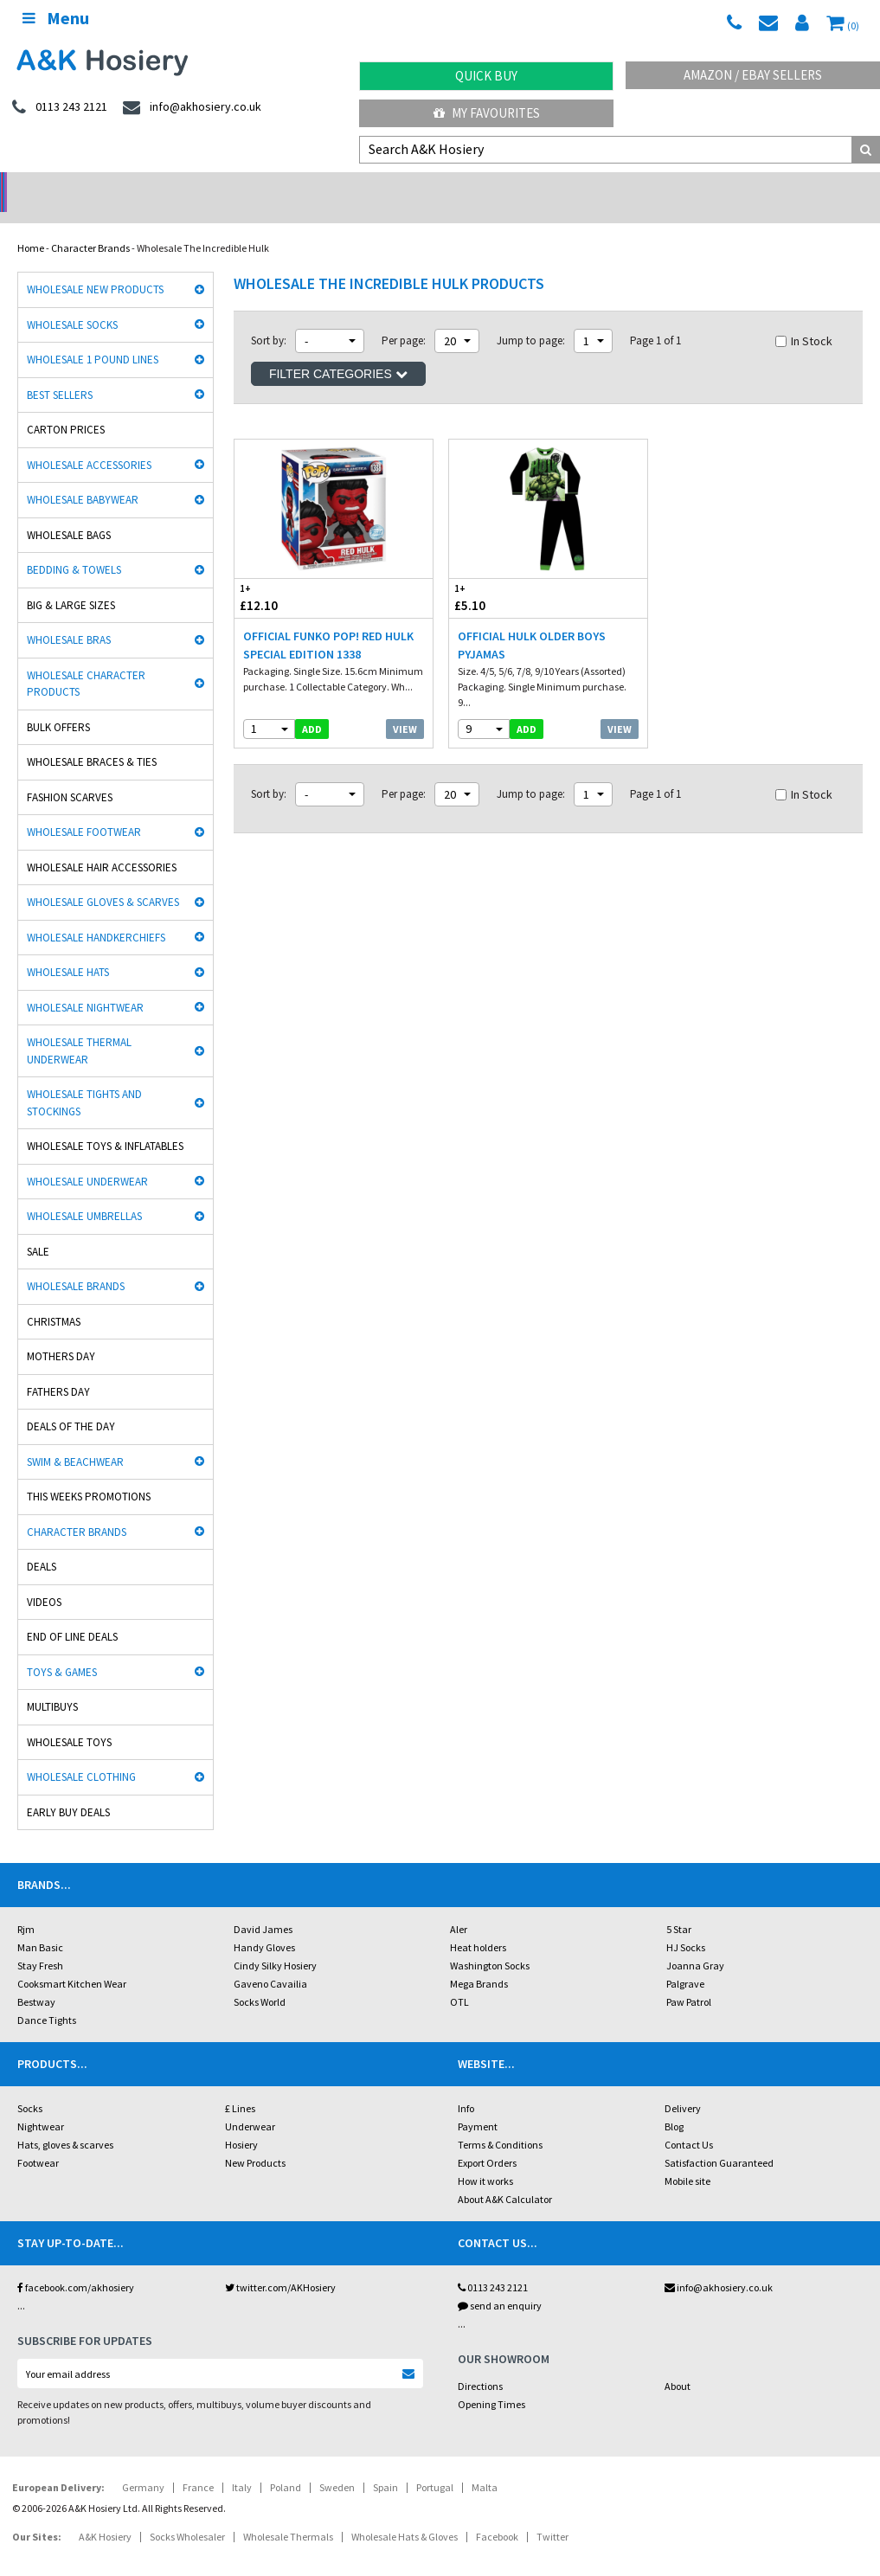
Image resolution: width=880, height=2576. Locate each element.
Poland (285, 2464)
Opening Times (491, 2381)
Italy (242, 2464)
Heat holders (478, 1924)
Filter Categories (338, 351)
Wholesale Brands (76, 1263)
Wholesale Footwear (84, 809)
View (405, 706)
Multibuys (52, 1684)
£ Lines (240, 2085)
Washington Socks (490, 1943)
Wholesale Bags (69, 512)
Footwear (38, 2140)
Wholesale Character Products (86, 662)
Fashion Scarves (69, 775)
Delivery (683, 2085)
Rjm (26, 1906)
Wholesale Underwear (87, 1159)
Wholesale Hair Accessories (102, 845)
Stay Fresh (40, 1943)
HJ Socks (685, 1924)
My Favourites (487, 113)
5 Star (678, 1906)
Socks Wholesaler (187, 2514)
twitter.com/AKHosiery (280, 2264)
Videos (44, 1579)
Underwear (250, 2103)
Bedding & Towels (74, 547)
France (198, 2464)
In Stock (803, 318)
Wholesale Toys (69, 1719)
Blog (674, 2103)
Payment (478, 2103)
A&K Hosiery (105, 2514)
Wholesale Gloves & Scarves (103, 879)
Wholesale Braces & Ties (92, 739)
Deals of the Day (71, 1404)
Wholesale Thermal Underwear (79, 1028)
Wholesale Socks (72, 302)
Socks (29, 2085)
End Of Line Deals (72, 1614)
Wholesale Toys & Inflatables (105, 1123)
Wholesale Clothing (81, 1754)
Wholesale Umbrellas (84, 1193)
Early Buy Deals (68, 1790)
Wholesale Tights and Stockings (84, 1080)
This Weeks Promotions (89, 1474)
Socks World (260, 1979)
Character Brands (90, 225)
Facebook (497, 2514)
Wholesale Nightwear (85, 985)
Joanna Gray (695, 1943)
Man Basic (40, 1924)
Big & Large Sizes (71, 582)
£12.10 (284, 575)
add (312, 706)
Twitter (552, 2514)
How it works (485, 2158)
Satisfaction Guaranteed (719, 2140)
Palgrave (685, 1961)
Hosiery (241, 2122)
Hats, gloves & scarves (65, 2122)
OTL (459, 1979)
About (678, 2363)
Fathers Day (58, 1369)
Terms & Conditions (500, 2122)
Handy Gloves (264, 1924)
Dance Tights (46, 1997)
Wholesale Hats (68, 949)
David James (263, 1906)
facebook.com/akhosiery (75, 2264)
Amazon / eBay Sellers (753, 75)
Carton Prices (66, 407)
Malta (485, 2464)
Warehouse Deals (550, 186)
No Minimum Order (110, 186)
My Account (330, 186)
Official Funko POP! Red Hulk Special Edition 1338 (328, 622)
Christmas (53, 1299)
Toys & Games (62, 1649)
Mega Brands (479, 1961)
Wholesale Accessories (89, 442)
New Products (255, 2140)
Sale (38, 1229)
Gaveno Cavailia (270, 1961)
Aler (458, 1906)
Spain (385, 2464)
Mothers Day (61, 1334)
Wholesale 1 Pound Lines (92, 337)
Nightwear (40, 2103)
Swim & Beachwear (75, 1439)
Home (30, 225)
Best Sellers (60, 372)
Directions (480, 2363)
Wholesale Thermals (288, 2514)
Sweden (337, 2464)
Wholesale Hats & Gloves (404, 2514)
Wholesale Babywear (82, 477)
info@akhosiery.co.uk (719, 2264)
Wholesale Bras (69, 617)
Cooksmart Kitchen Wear (71, 1961)
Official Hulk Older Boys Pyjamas (532, 622)
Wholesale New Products (95, 267)
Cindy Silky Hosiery (275, 1943)
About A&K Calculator (505, 2176)
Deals (41, 1544)
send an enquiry (500, 2283)
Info (466, 2085)
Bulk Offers (58, 704)
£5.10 (498, 575)
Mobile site (687, 2158)
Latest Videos (770, 186)
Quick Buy (486, 75)
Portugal (434, 2464)
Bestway (36, 1979)
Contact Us (689, 2122)
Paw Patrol (688, 1979)
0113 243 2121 (493, 2264)
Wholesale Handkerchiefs (96, 915)
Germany (143, 2464)
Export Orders (487, 2140)
